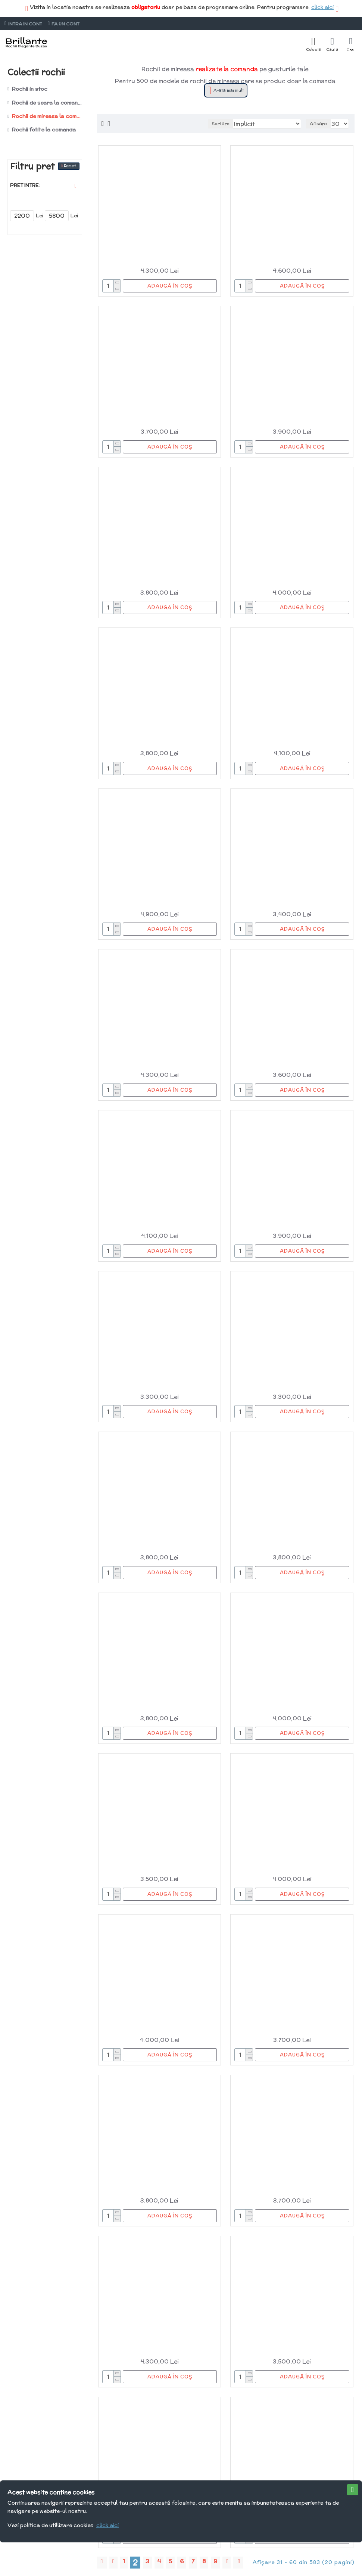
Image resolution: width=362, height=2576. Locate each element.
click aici (322, 7)
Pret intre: (25, 185)
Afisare (318, 123)
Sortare (221, 123)
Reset (70, 166)
